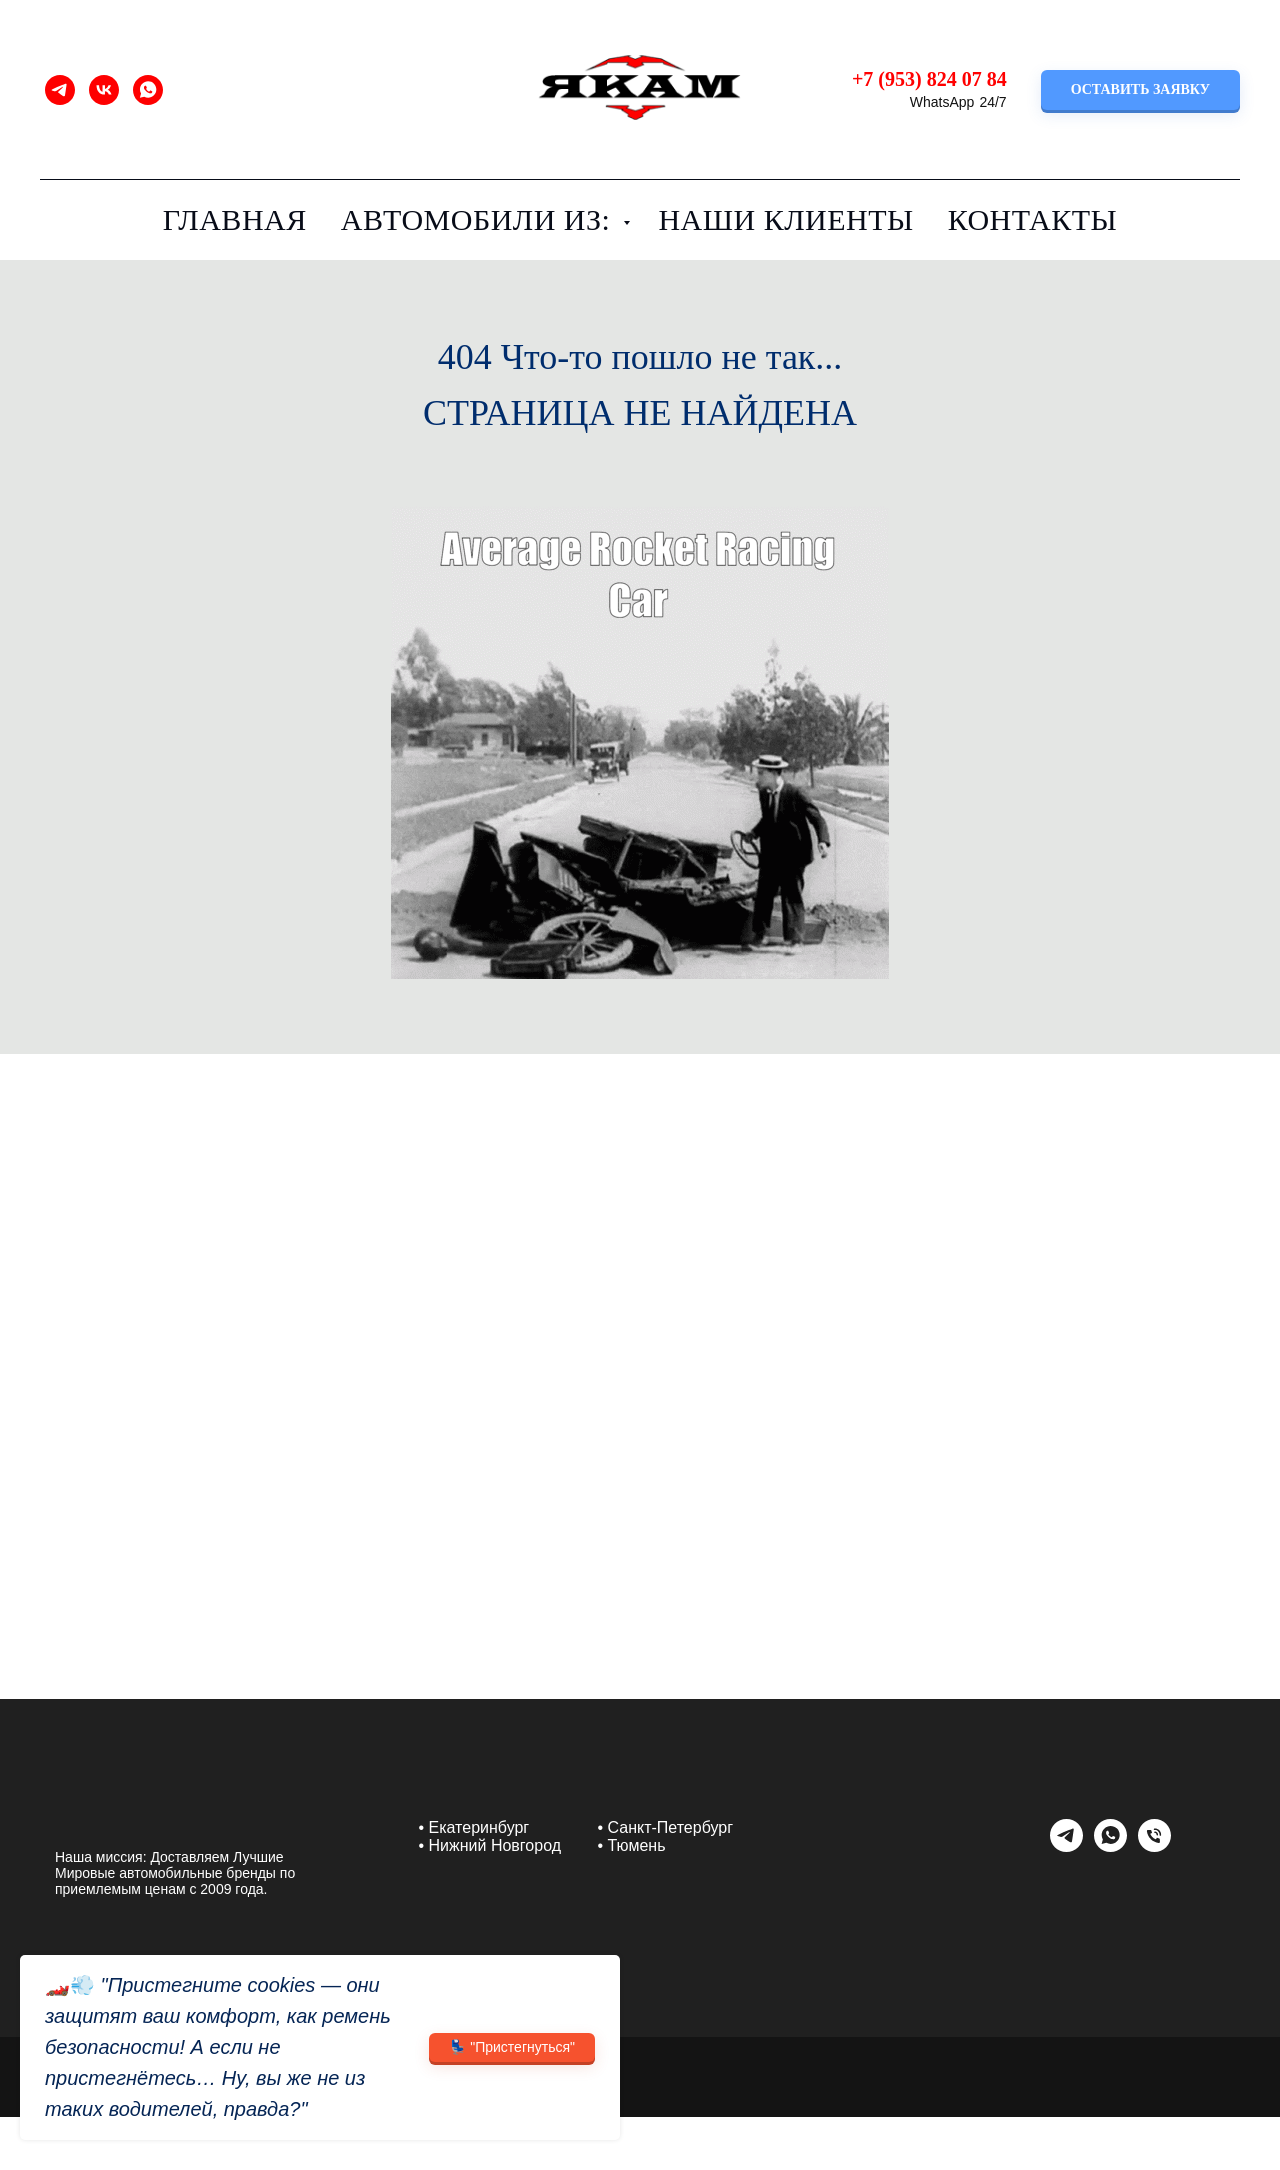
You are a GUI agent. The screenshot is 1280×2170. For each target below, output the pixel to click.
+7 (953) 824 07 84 (929, 79)
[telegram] (60, 90)
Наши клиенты (785, 219)
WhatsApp (942, 102)
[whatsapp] (148, 90)
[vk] (104, 90)
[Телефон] (1154, 1846)
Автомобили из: (480, 219)
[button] (1140, 90)
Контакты (1033, 219)
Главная (235, 219)
